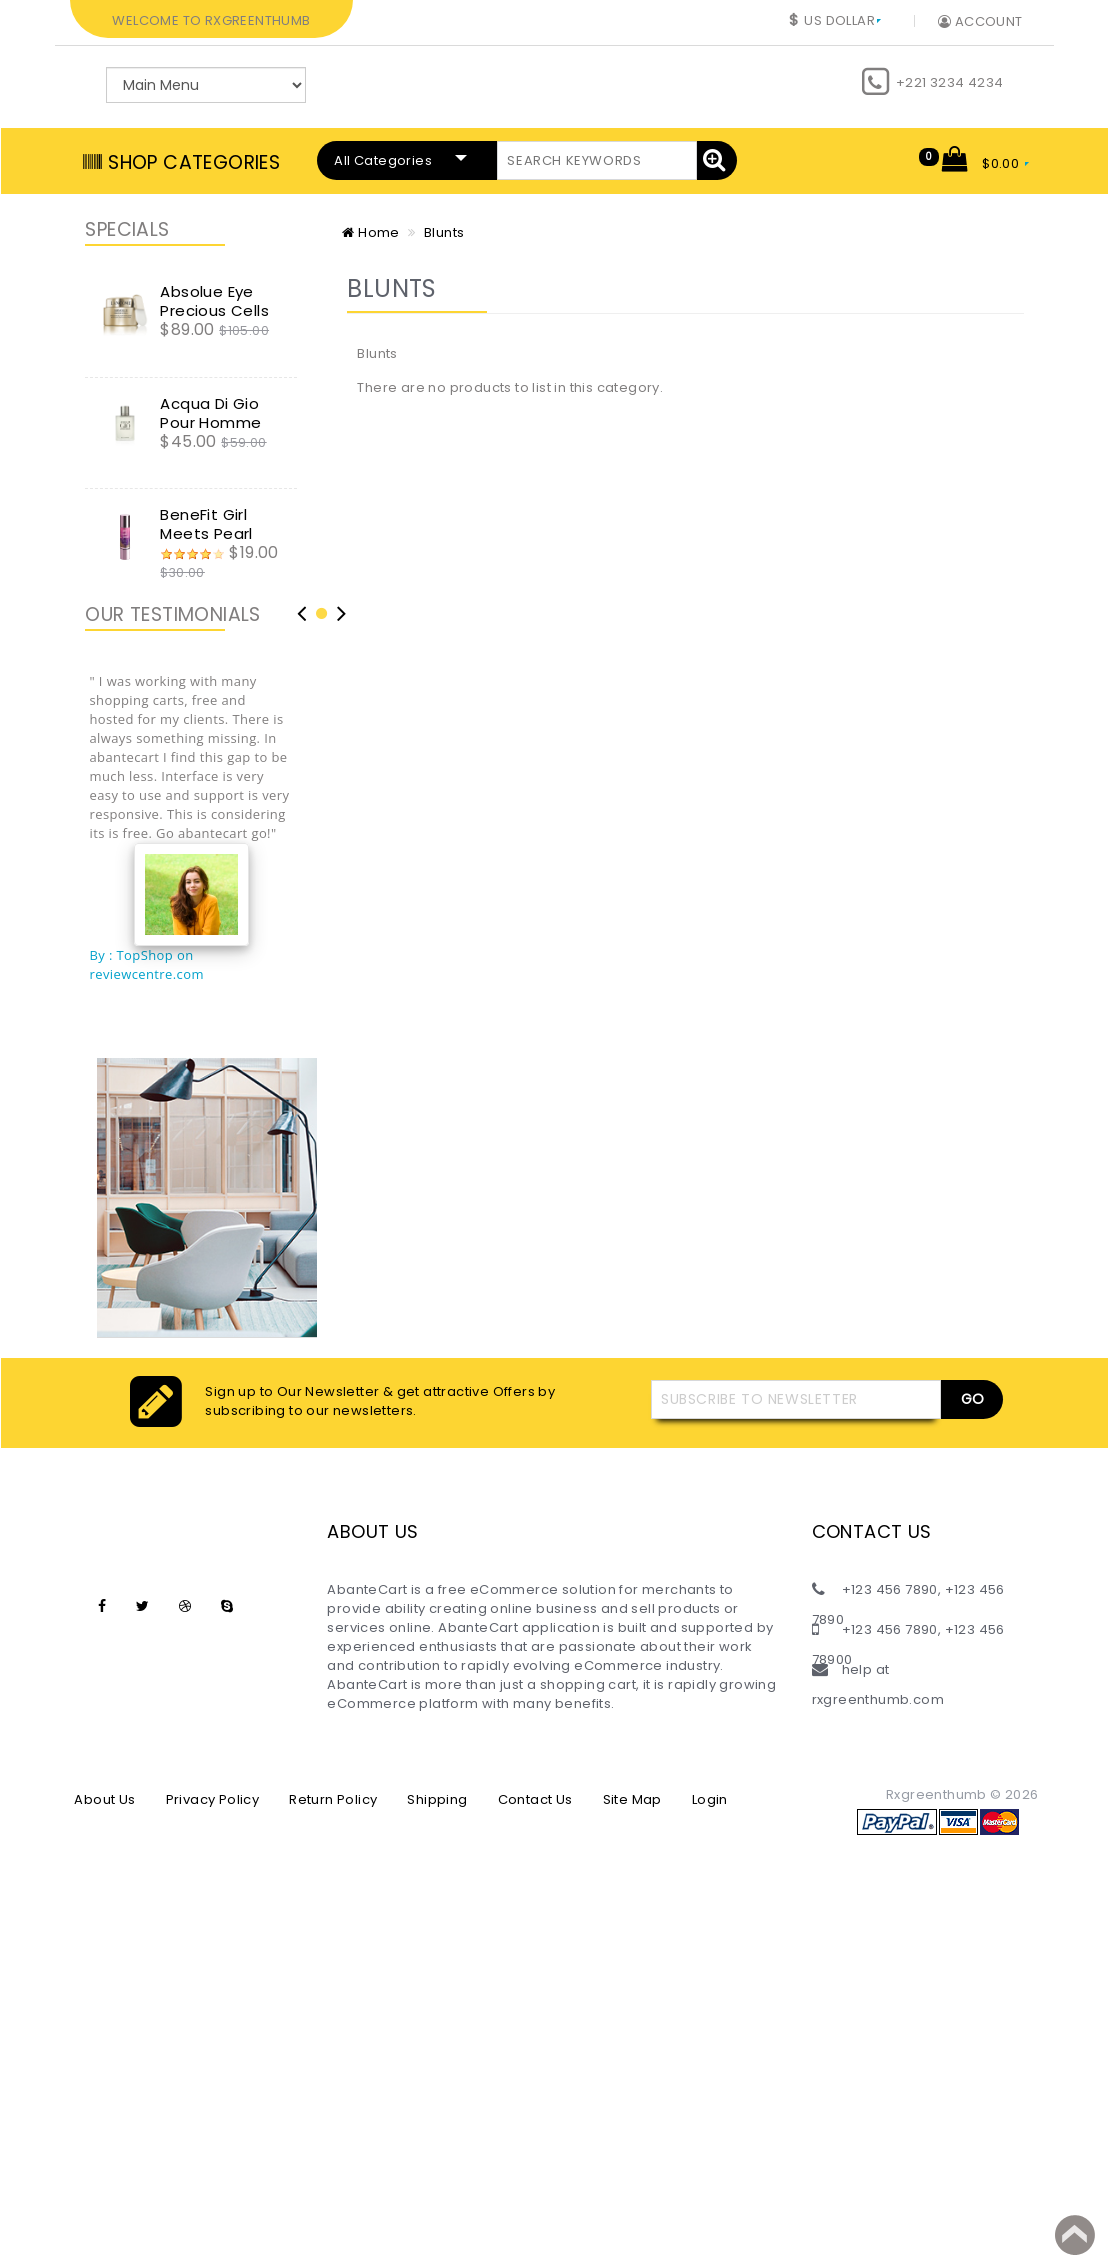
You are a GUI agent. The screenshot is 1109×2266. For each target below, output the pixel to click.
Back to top (1075, 2235)
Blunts (444, 232)
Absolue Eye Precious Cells (214, 301)
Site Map (632, 1799)
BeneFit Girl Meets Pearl (206, 524)
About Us (104, 1799)
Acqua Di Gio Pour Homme (210, 413)
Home (370, 232)
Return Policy (333, 1799)
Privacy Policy (213, 1799)
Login (710, 1799)
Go (972, 1399)
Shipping (437, 1799)
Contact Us (535, 1799)
